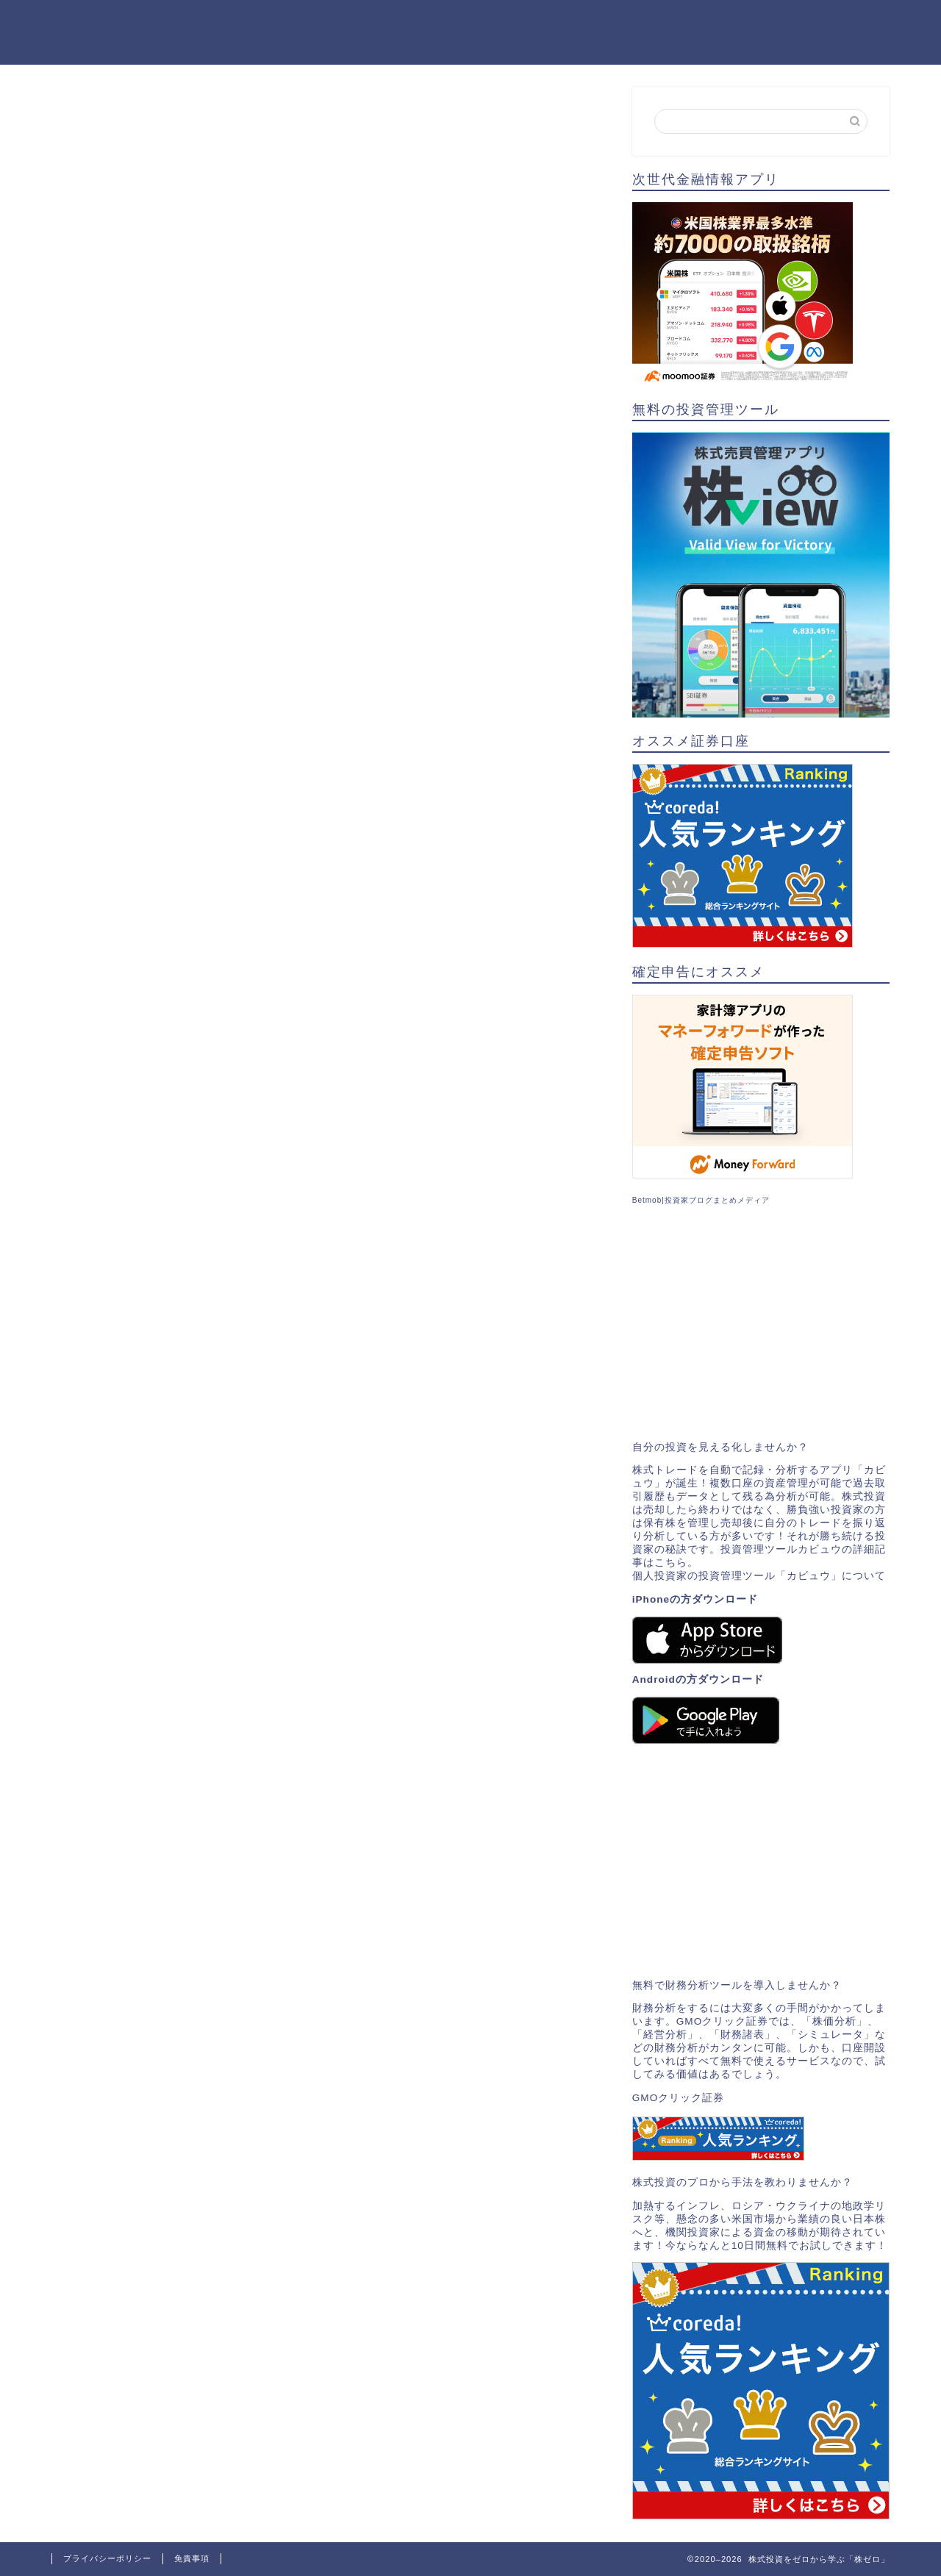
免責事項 (192, 2558)
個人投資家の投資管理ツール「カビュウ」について (759, 1575)
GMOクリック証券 (678, 2097)
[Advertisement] (761, 1323)
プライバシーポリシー (107, 2558)
